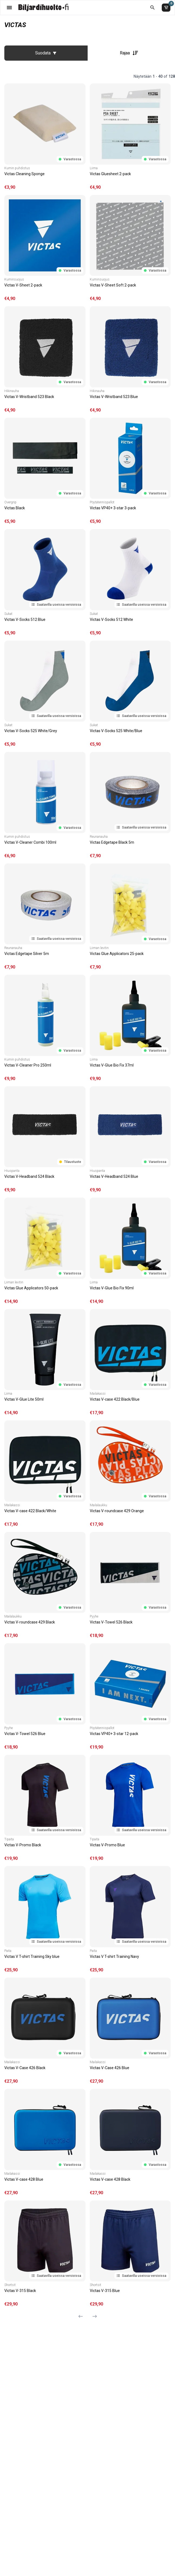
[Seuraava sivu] (92, 2316)
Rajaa (129, 53)
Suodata (46, 53)
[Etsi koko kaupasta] (152, 7)
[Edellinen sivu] (83, 2316)
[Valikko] (9, 7)
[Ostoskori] (166, 8)
